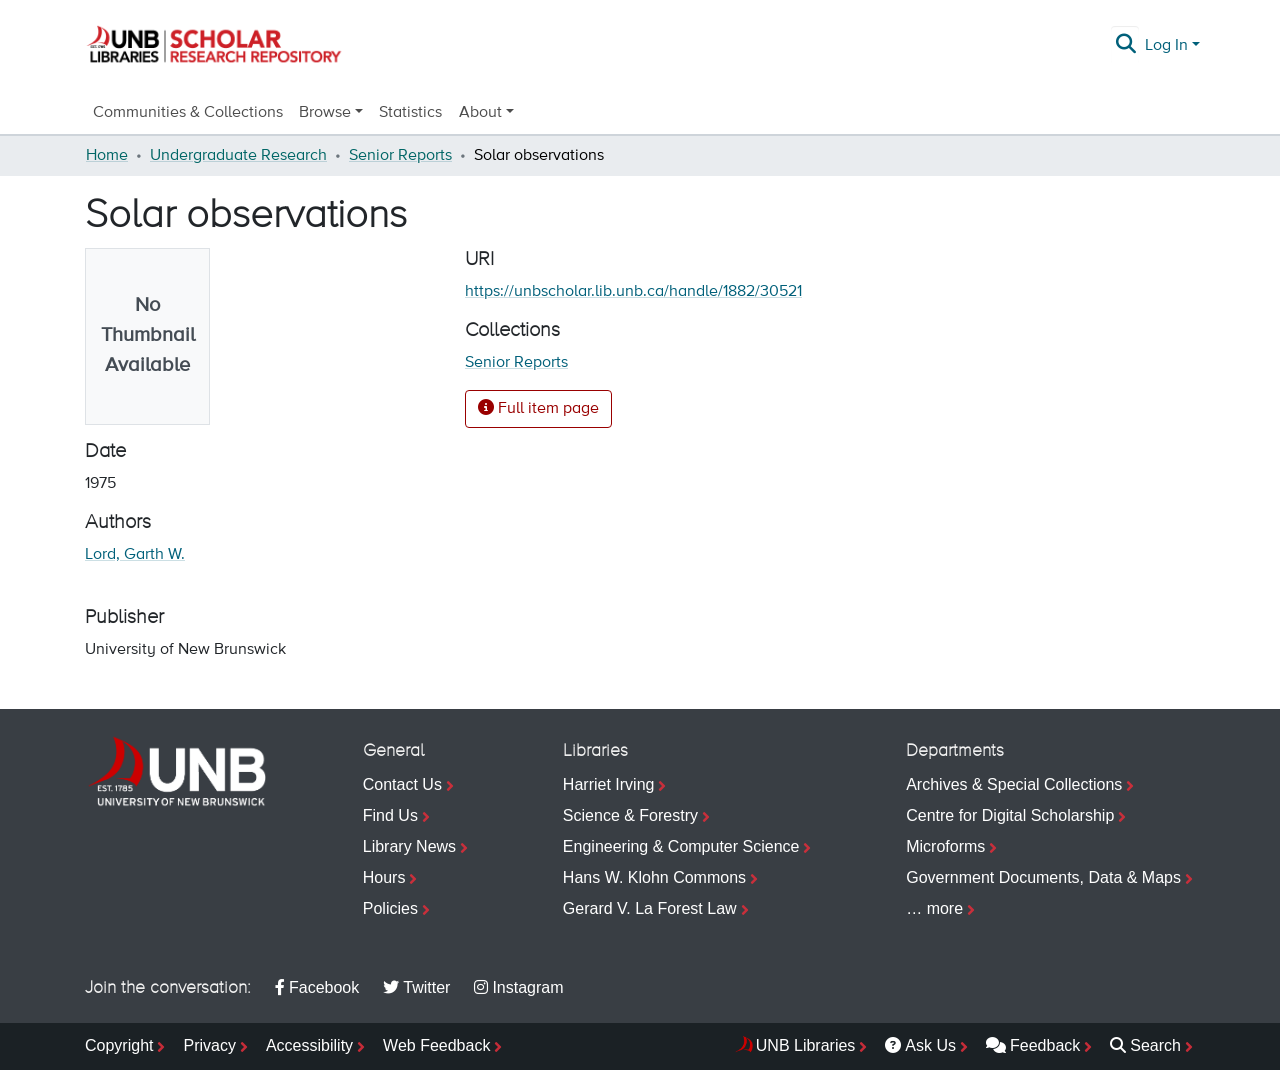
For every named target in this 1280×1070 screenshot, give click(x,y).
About (480, 113)
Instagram (518, 987)
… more (934, 908)
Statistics (410, 113)
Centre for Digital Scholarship (1010, 815)
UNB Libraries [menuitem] (806, 1045)
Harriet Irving (609, 784)
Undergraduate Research (238, 156)
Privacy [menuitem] (209, 1045)
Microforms (945, 846)
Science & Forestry (630, 815)
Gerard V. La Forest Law (650, 908)
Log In (1166, 46)
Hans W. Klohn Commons (654, 877)
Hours (384, 877)
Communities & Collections (188, 113)
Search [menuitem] (1145, 1045)
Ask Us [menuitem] (920, 1045)
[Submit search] (1126, 46)
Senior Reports (400, 156)
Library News (409, 846)
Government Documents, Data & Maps (1043, 877)
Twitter (416, 987)
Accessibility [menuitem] (309, 1045)
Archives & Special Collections (1014, 784)
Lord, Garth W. (135, 555)
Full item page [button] (538, 408)
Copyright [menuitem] (119, 1045)
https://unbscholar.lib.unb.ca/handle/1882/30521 (633, 292)
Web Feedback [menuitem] (436, 1045)
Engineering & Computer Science (681, 846)
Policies (390, 908)
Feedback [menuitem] (1033, 1045)
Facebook (317, 987)
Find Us (390, 815)
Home (107, 156)
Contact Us (402, 784)
